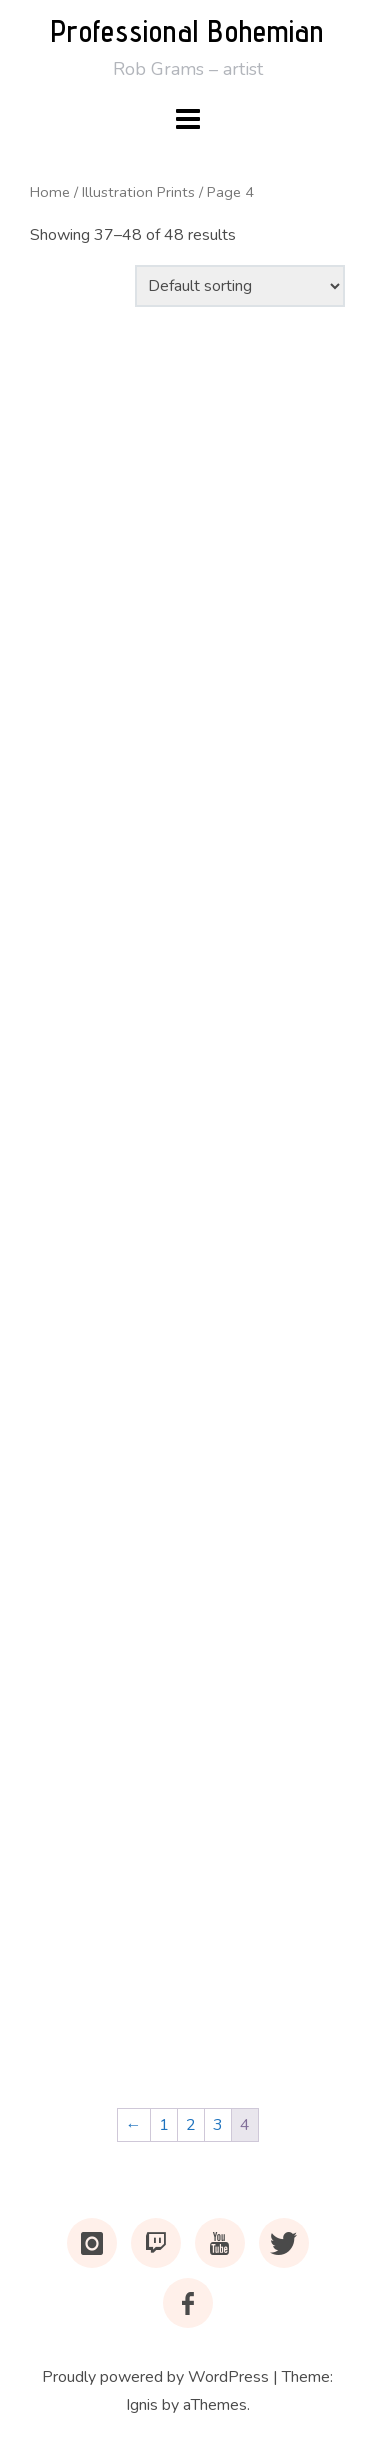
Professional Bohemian (187, 31)
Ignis (142, 2405)
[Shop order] (240, 286)
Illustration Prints (138, 192)
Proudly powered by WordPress (155, 2377)
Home (50, 192)
